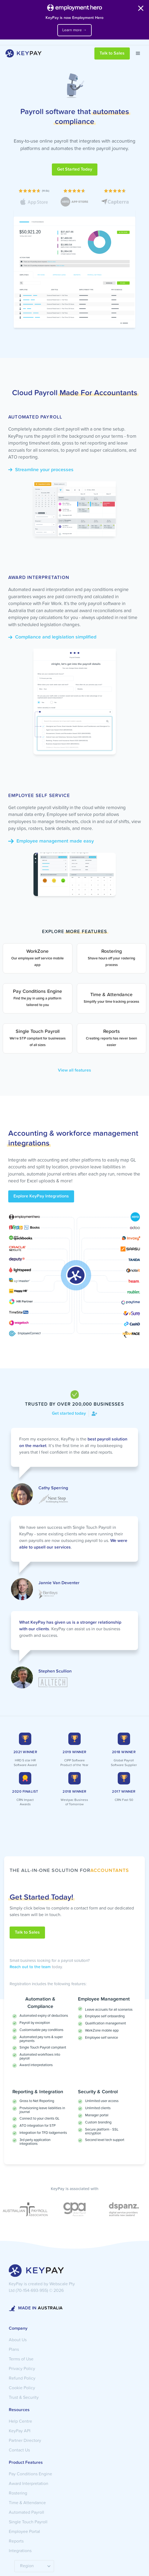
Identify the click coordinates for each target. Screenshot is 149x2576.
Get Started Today (74, 169)
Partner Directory (25, 2441)
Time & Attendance (27, 2503)
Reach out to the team (30, 1967)
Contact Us (19, 2450)
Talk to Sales (112, 53)
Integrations (20, 2551)
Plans (14, 2350)
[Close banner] (141, 9)
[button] (138, 53)
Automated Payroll (26, 2512)
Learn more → (74, 30)
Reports (16, 2541)
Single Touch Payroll (28, 2522)
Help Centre (20, 2421)
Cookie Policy (22, 2388)
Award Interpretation (28, 2484)
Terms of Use (21, 2359)
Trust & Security (24, 2398)
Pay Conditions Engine (30, 2474)
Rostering (18, 2493)
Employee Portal (24, 2532)
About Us (18, 2340)
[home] (22, 53)
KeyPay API (19, 2431)
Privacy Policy (22, 2369)
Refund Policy (22, 2378)
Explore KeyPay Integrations (41, 1196)
